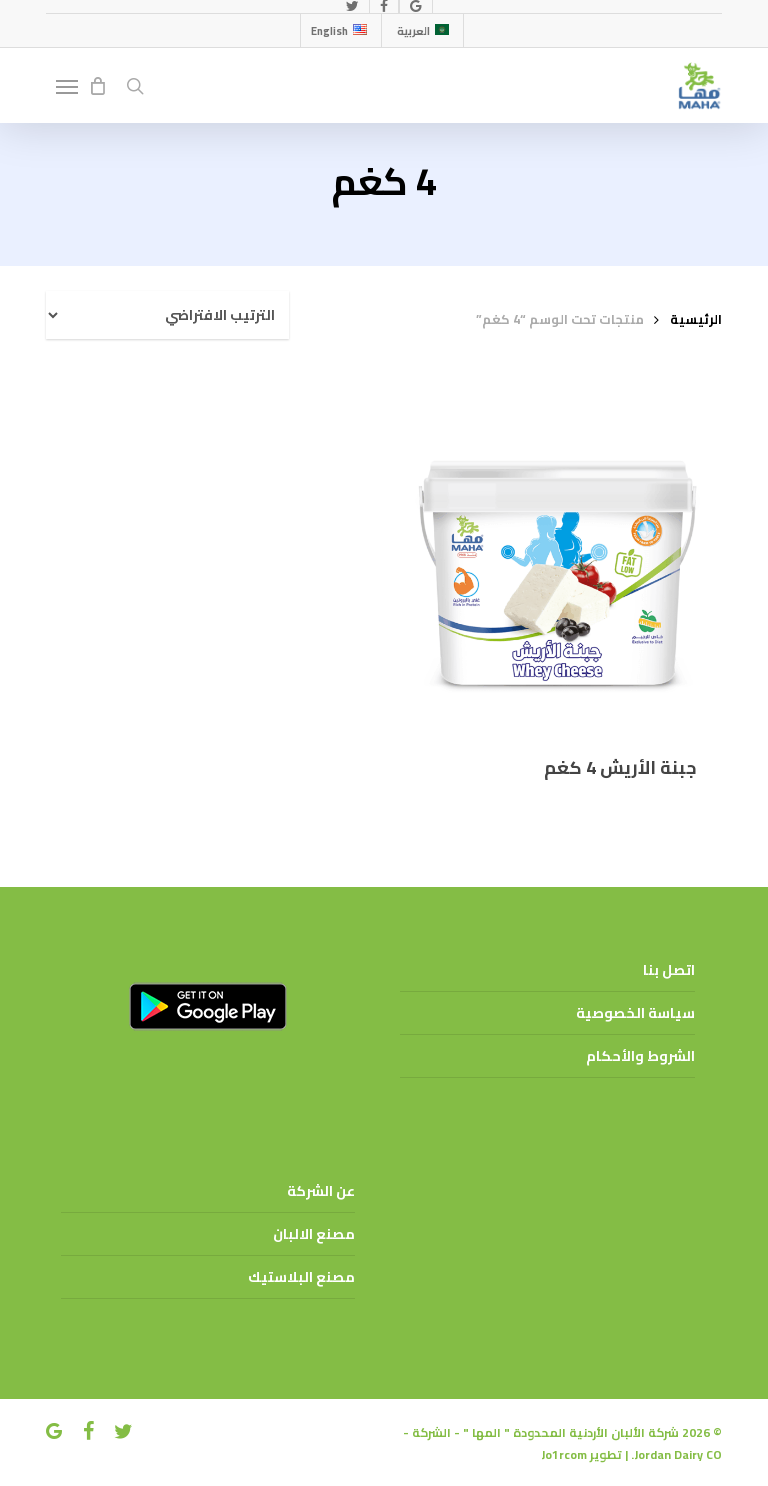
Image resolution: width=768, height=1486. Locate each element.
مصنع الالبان (314, 1234)
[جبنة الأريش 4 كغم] (557, 566)
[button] (67, 86)
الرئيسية (696, 319)
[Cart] (97, 86)
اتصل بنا (669, 970)
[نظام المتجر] (167, 315)
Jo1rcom (564, 1454)
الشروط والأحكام (640, 1056)
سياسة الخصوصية (635, 1013)
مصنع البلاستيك (301, 1277)
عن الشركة (321, 1191)
